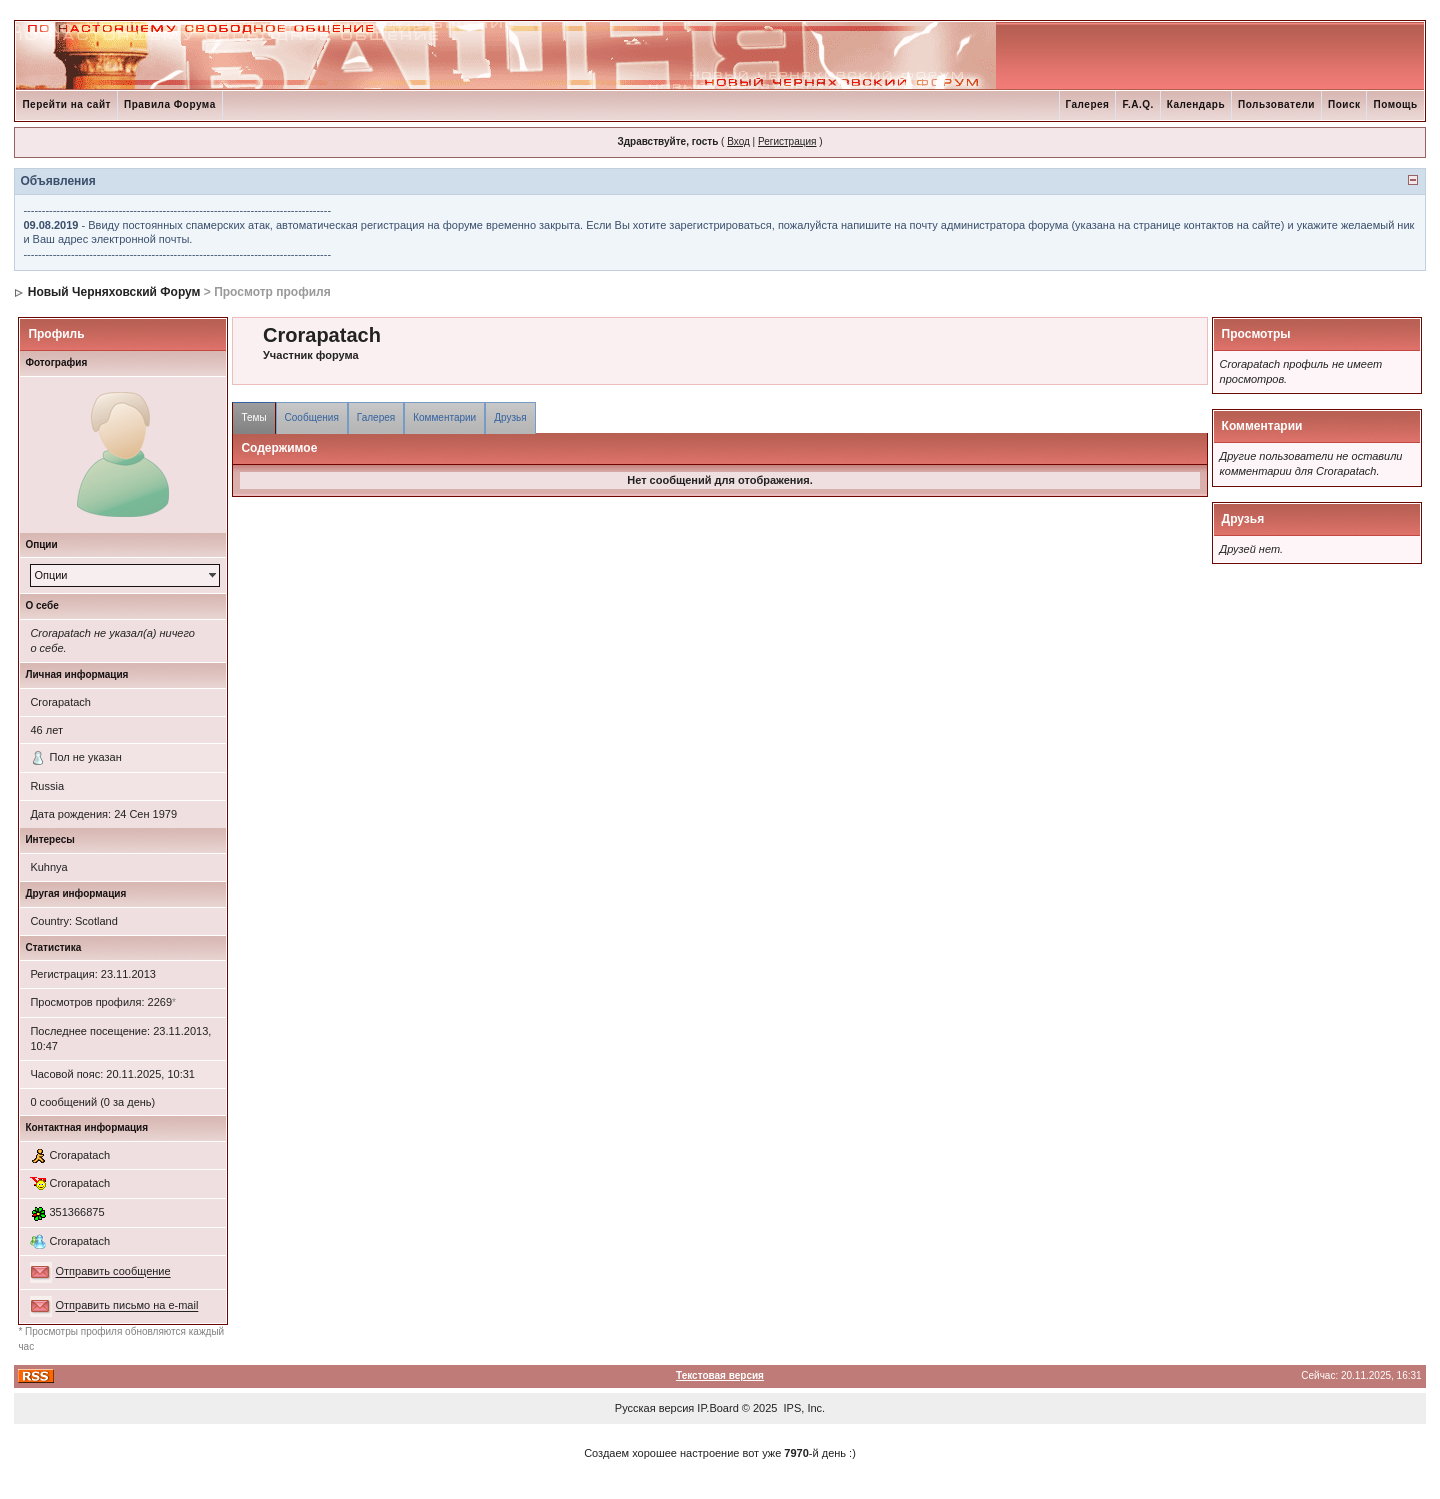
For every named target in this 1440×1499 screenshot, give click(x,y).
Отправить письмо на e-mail (126, 1306)
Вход (738, 141)
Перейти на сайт (66, 104)
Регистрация (787, 141)
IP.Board (717, 1408)
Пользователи (1276, 104)
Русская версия (654, 1408)
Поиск (1344, 104)
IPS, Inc (803, 1408)
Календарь (1196, 104)
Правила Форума (170, 104)
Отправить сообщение (112, 1272)
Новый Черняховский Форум (114, 292)
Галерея (1088, 104)
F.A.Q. (1137, 104)
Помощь (1395, 104)
